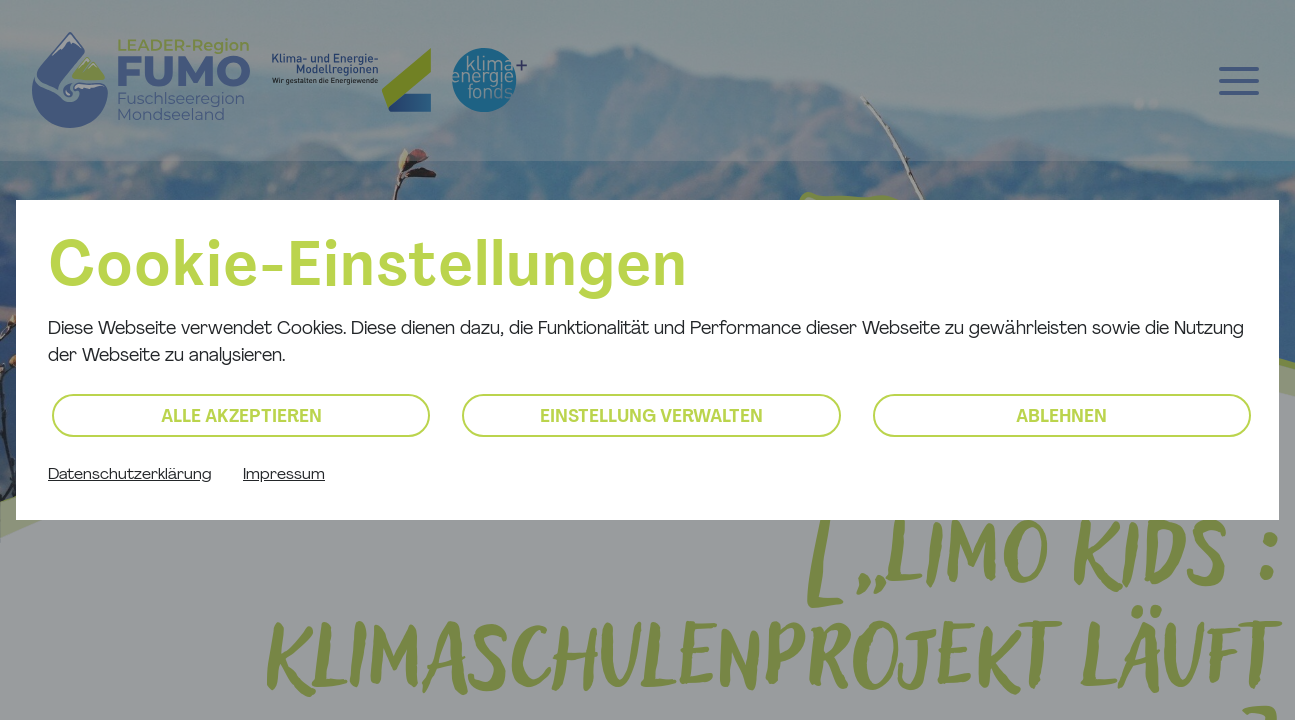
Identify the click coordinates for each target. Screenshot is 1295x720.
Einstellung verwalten (651, 417)
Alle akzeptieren (241, 417)
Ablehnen (1061, 417)
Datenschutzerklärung (129, 475)
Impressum (284, 475)
